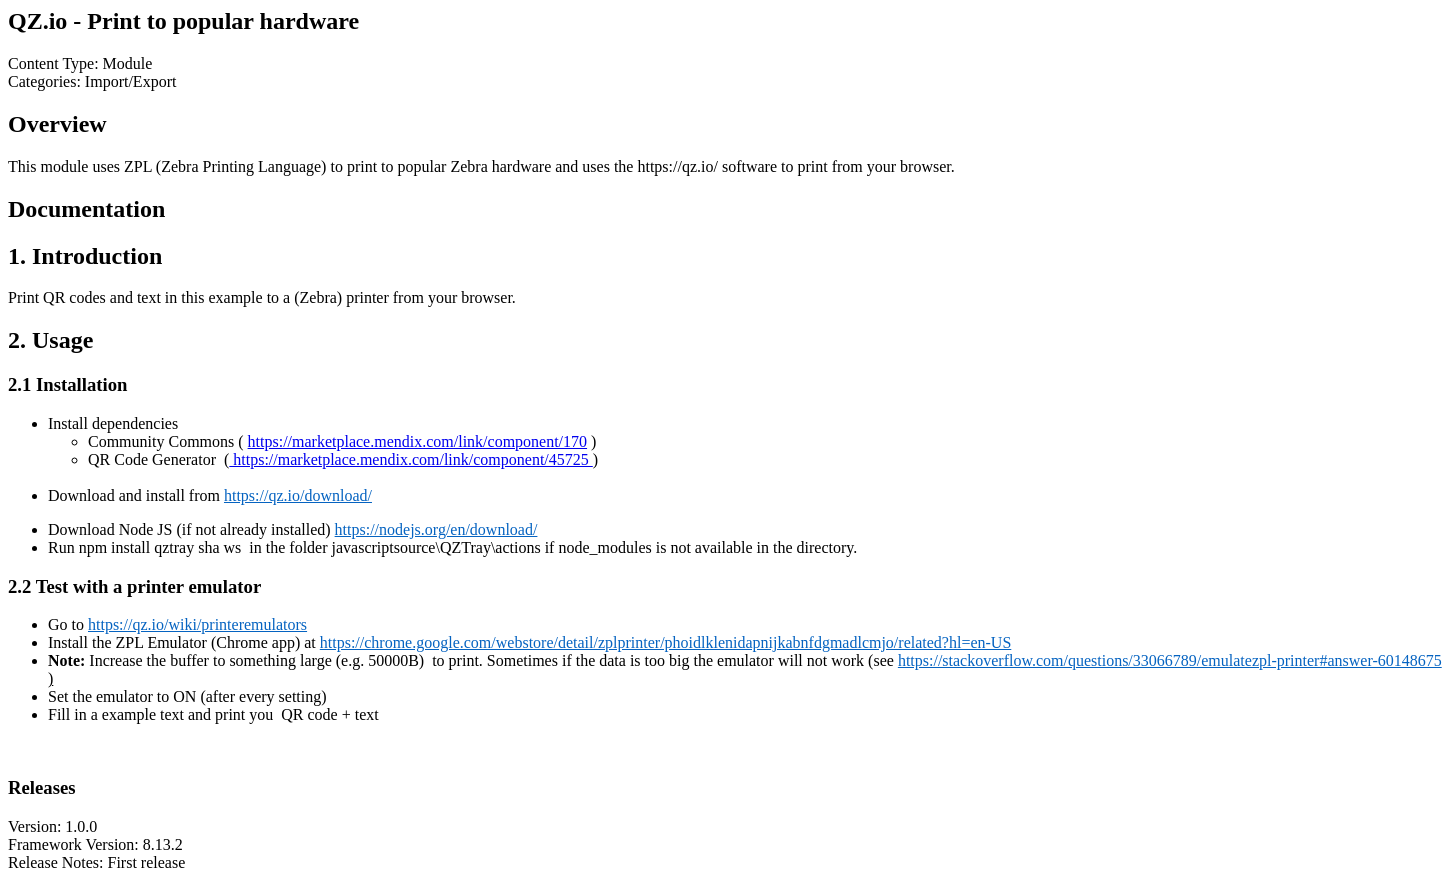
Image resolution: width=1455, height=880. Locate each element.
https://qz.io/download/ (298, 495)
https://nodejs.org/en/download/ (436, 529)
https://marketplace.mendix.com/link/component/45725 (410, 459)
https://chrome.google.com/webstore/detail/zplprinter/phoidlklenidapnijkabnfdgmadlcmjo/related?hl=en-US (666, 642)
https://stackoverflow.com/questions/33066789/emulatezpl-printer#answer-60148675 (1170, 660)
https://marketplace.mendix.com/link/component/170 (417, 441)
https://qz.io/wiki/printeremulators (197, 624)
